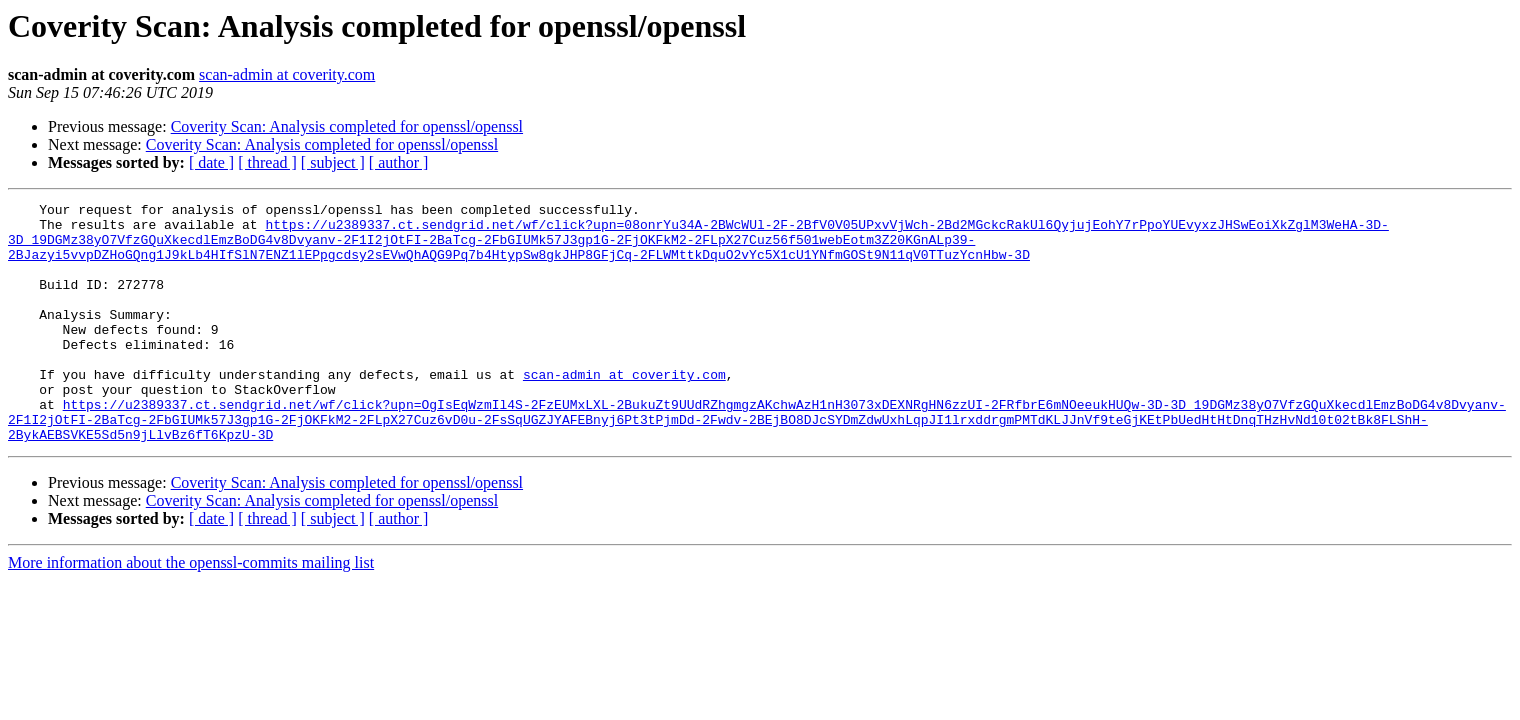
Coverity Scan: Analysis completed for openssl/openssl (347, 126)
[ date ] (211, 162)
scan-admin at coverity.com (287, 74)
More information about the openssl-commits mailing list (191, 610)
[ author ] (399, 162)
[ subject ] (333, 162)
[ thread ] (267, 162)
